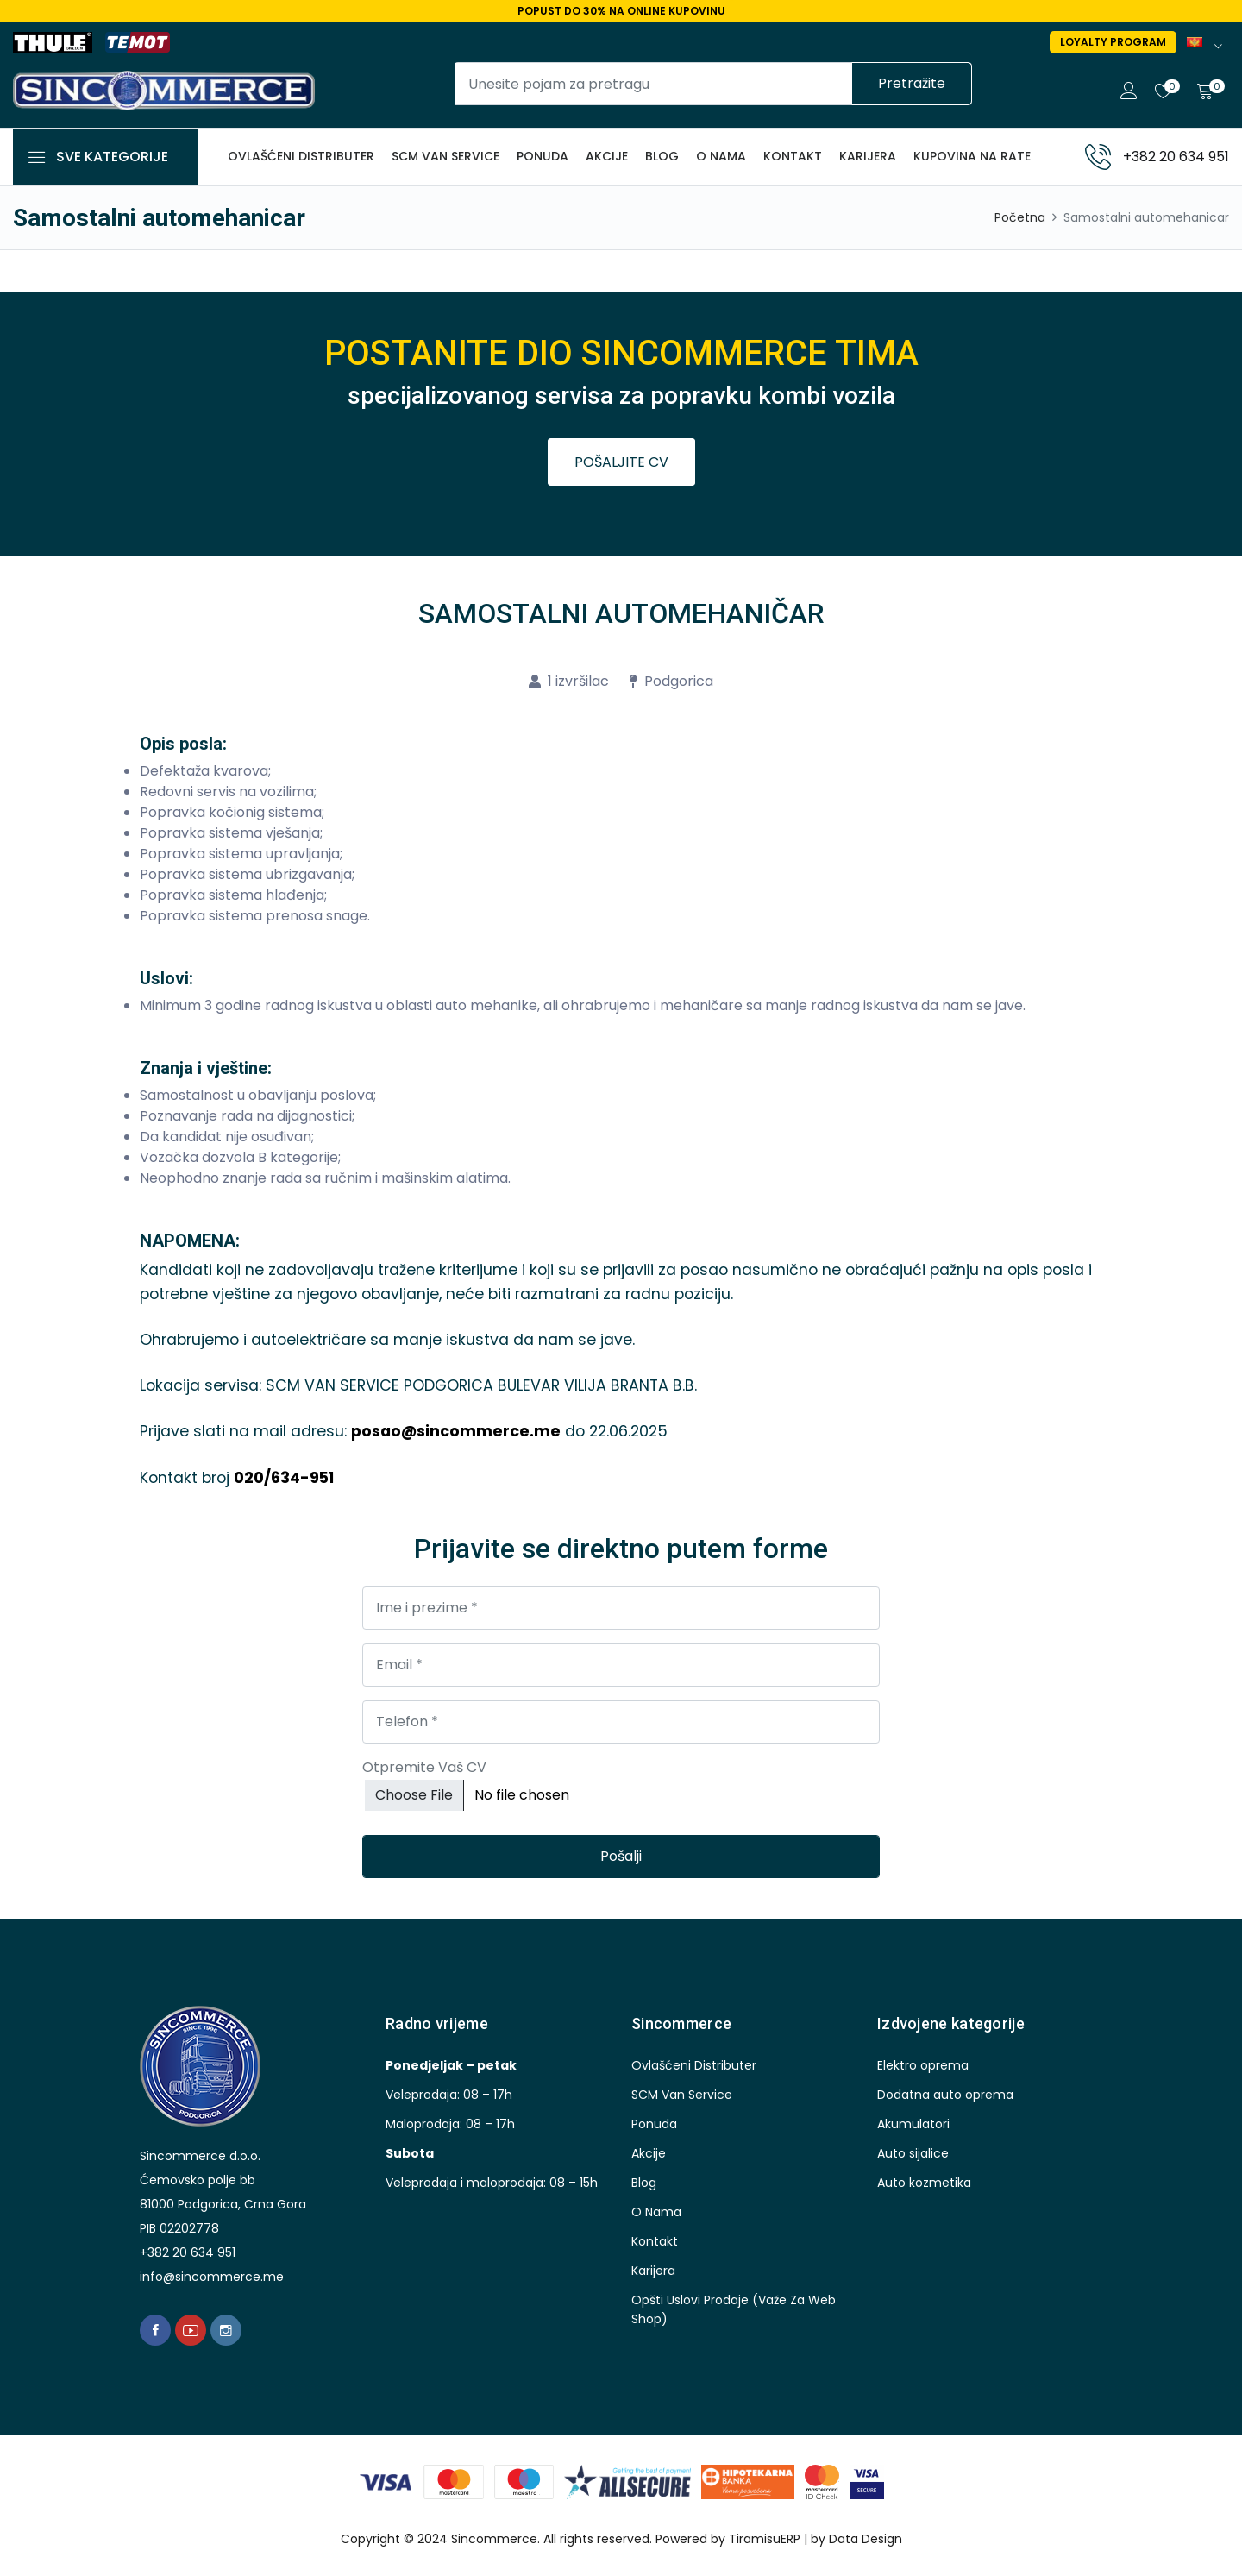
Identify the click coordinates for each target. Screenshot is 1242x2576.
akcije (607, 156)
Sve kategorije (112, 156)
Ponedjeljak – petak (451, 2063)
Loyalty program (1113, 42)
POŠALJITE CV (621, 462)
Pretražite (911, 83)
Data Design (865, 2538)
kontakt (792, 156)
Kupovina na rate (972, 156)
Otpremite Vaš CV (424, 1765)
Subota (410, 2151)
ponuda (542, 156)
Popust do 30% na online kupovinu (621, 10)
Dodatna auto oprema (945, 2093)
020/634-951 (284, 1477)
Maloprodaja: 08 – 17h (450, 2122)
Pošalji (621, 1855)
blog (662, 156)
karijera (867, 156)
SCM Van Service (445, 156)
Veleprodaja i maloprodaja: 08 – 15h (492, 2181)
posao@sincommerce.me (456, 1431)
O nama (721, 156)
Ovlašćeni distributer (301, 156)
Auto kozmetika (924, 2181)
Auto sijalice (913, 2151)
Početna (1019, 217)
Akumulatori (913, 2122)
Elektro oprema (923, 2063)
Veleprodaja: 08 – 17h (449, 2093)
